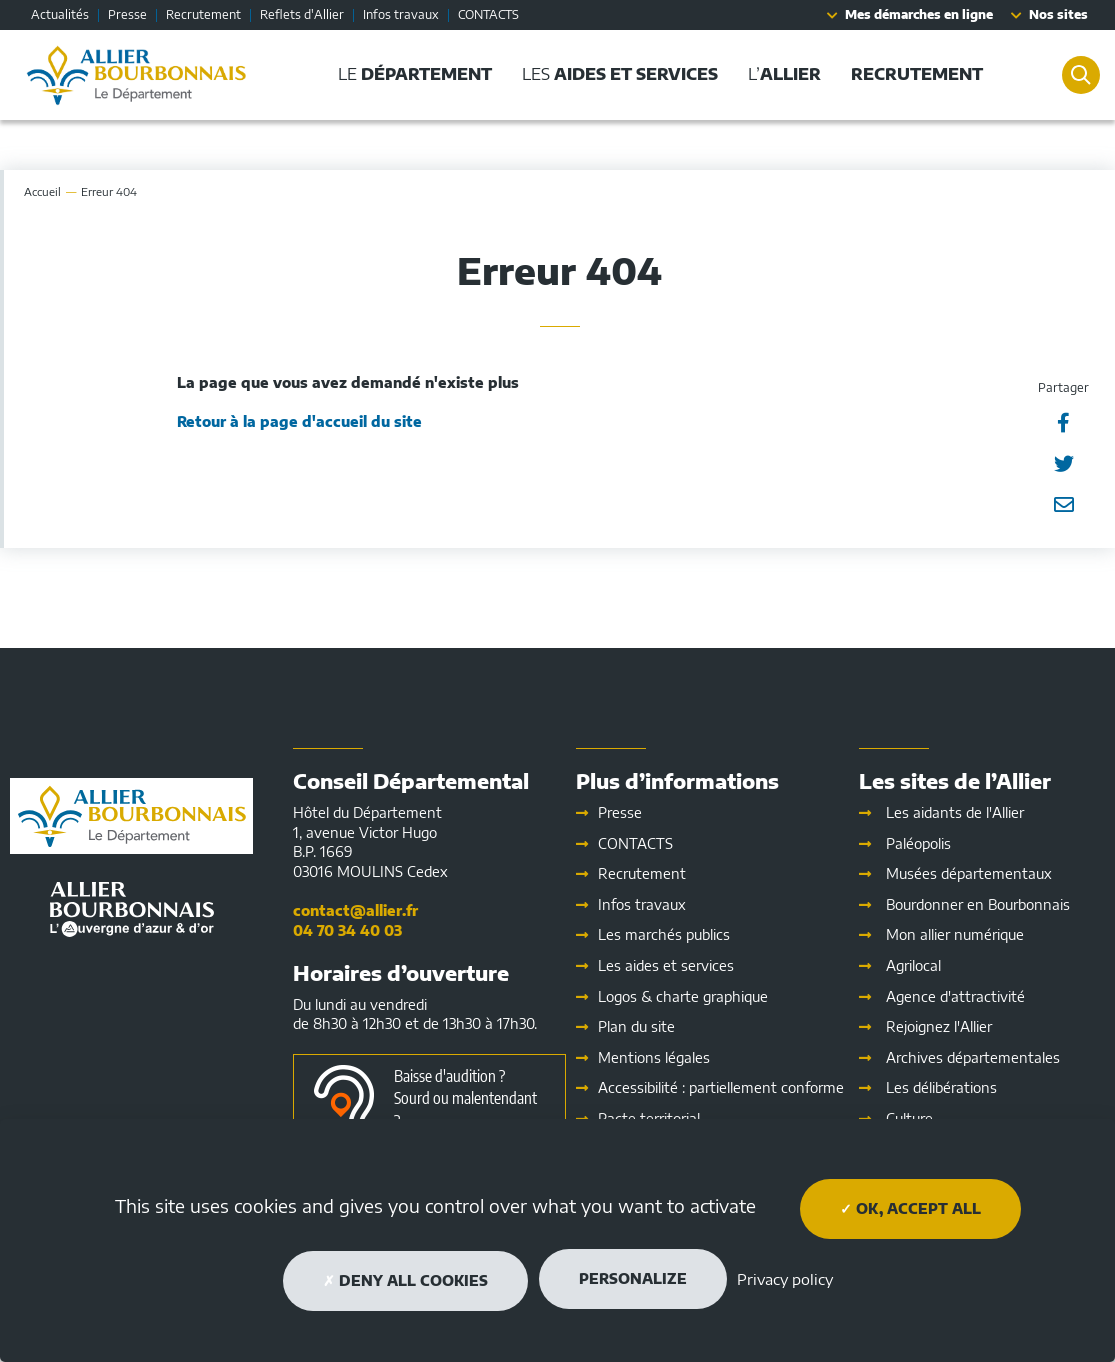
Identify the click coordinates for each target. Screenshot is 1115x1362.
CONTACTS (488, 14)
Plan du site (636, 1026)
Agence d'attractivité (955, 996)
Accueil (42, 191)
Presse (127, 14)
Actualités (60, 14)
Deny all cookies (405, 1280)
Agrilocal (913, 965)
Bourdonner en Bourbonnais (978, 904)
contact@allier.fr (355, 910)
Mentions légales (654, 1057)
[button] (911, 74)
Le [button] (409, 74)
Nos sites (1058, 14)
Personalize (633, 1278)
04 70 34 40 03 (347, 930)
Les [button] (614, 74)
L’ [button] (778, 74)
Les (666, 965)
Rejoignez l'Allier (939, 1026)
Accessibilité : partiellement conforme (721, 1087)
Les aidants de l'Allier (955, 812)
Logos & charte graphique (683, 996)
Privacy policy (785, 1279)
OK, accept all (910, 1208)
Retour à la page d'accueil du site (299, 421)
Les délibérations (941, 1087)
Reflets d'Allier (302, 14)
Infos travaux (401, 14)
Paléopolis (918, 843)
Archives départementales (973, 1057)
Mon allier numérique (955, 934)
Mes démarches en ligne (919, 14)
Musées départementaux (969, 873)
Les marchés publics (664, 934)
